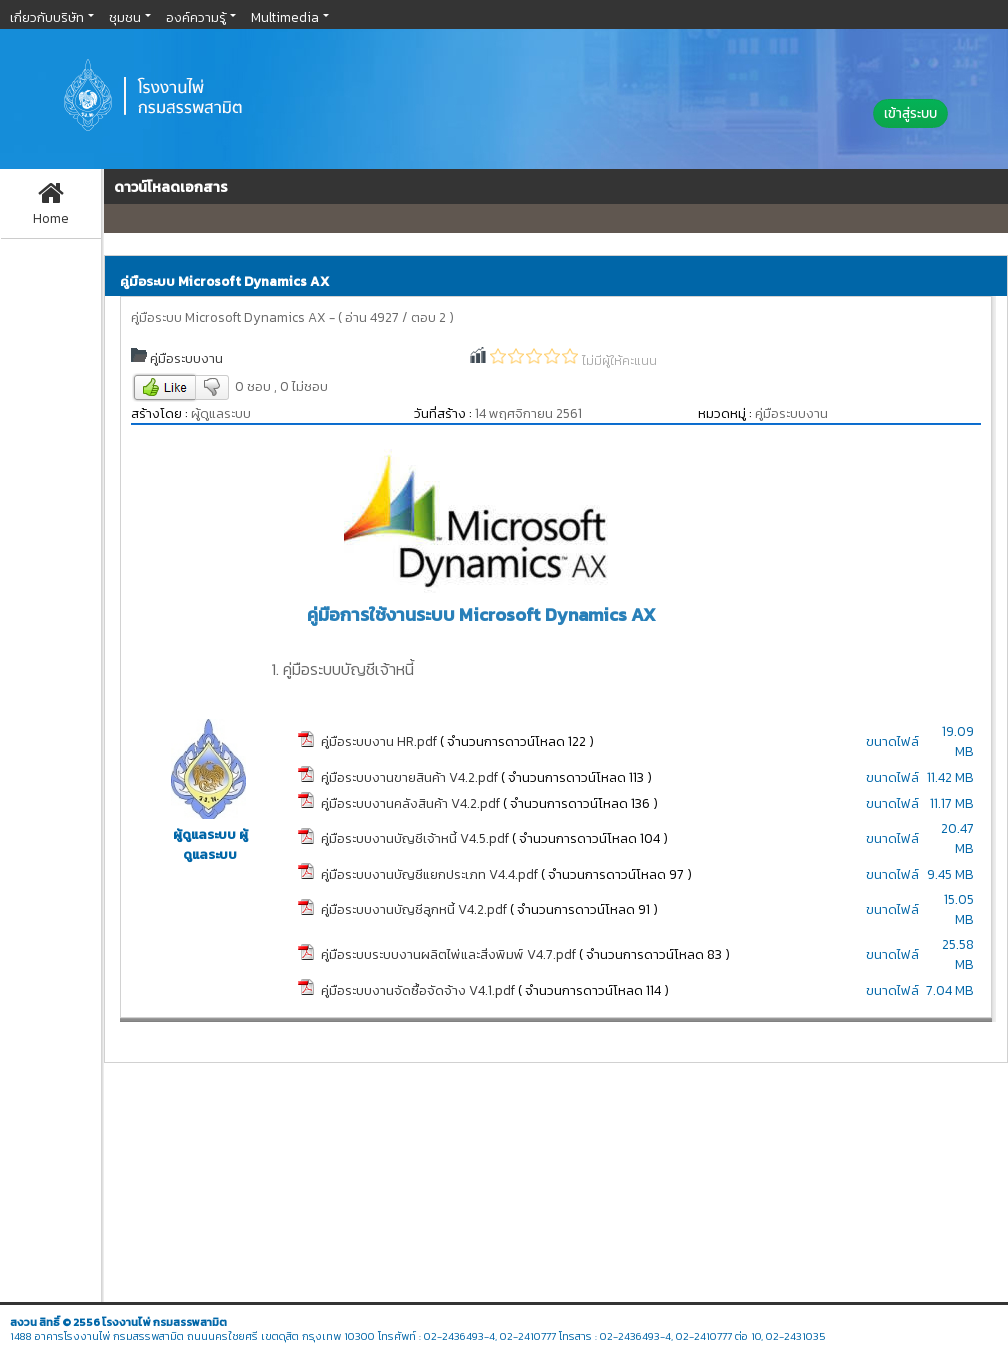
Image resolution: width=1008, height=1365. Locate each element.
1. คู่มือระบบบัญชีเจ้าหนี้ (342, 669)
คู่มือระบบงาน (186, 358)
